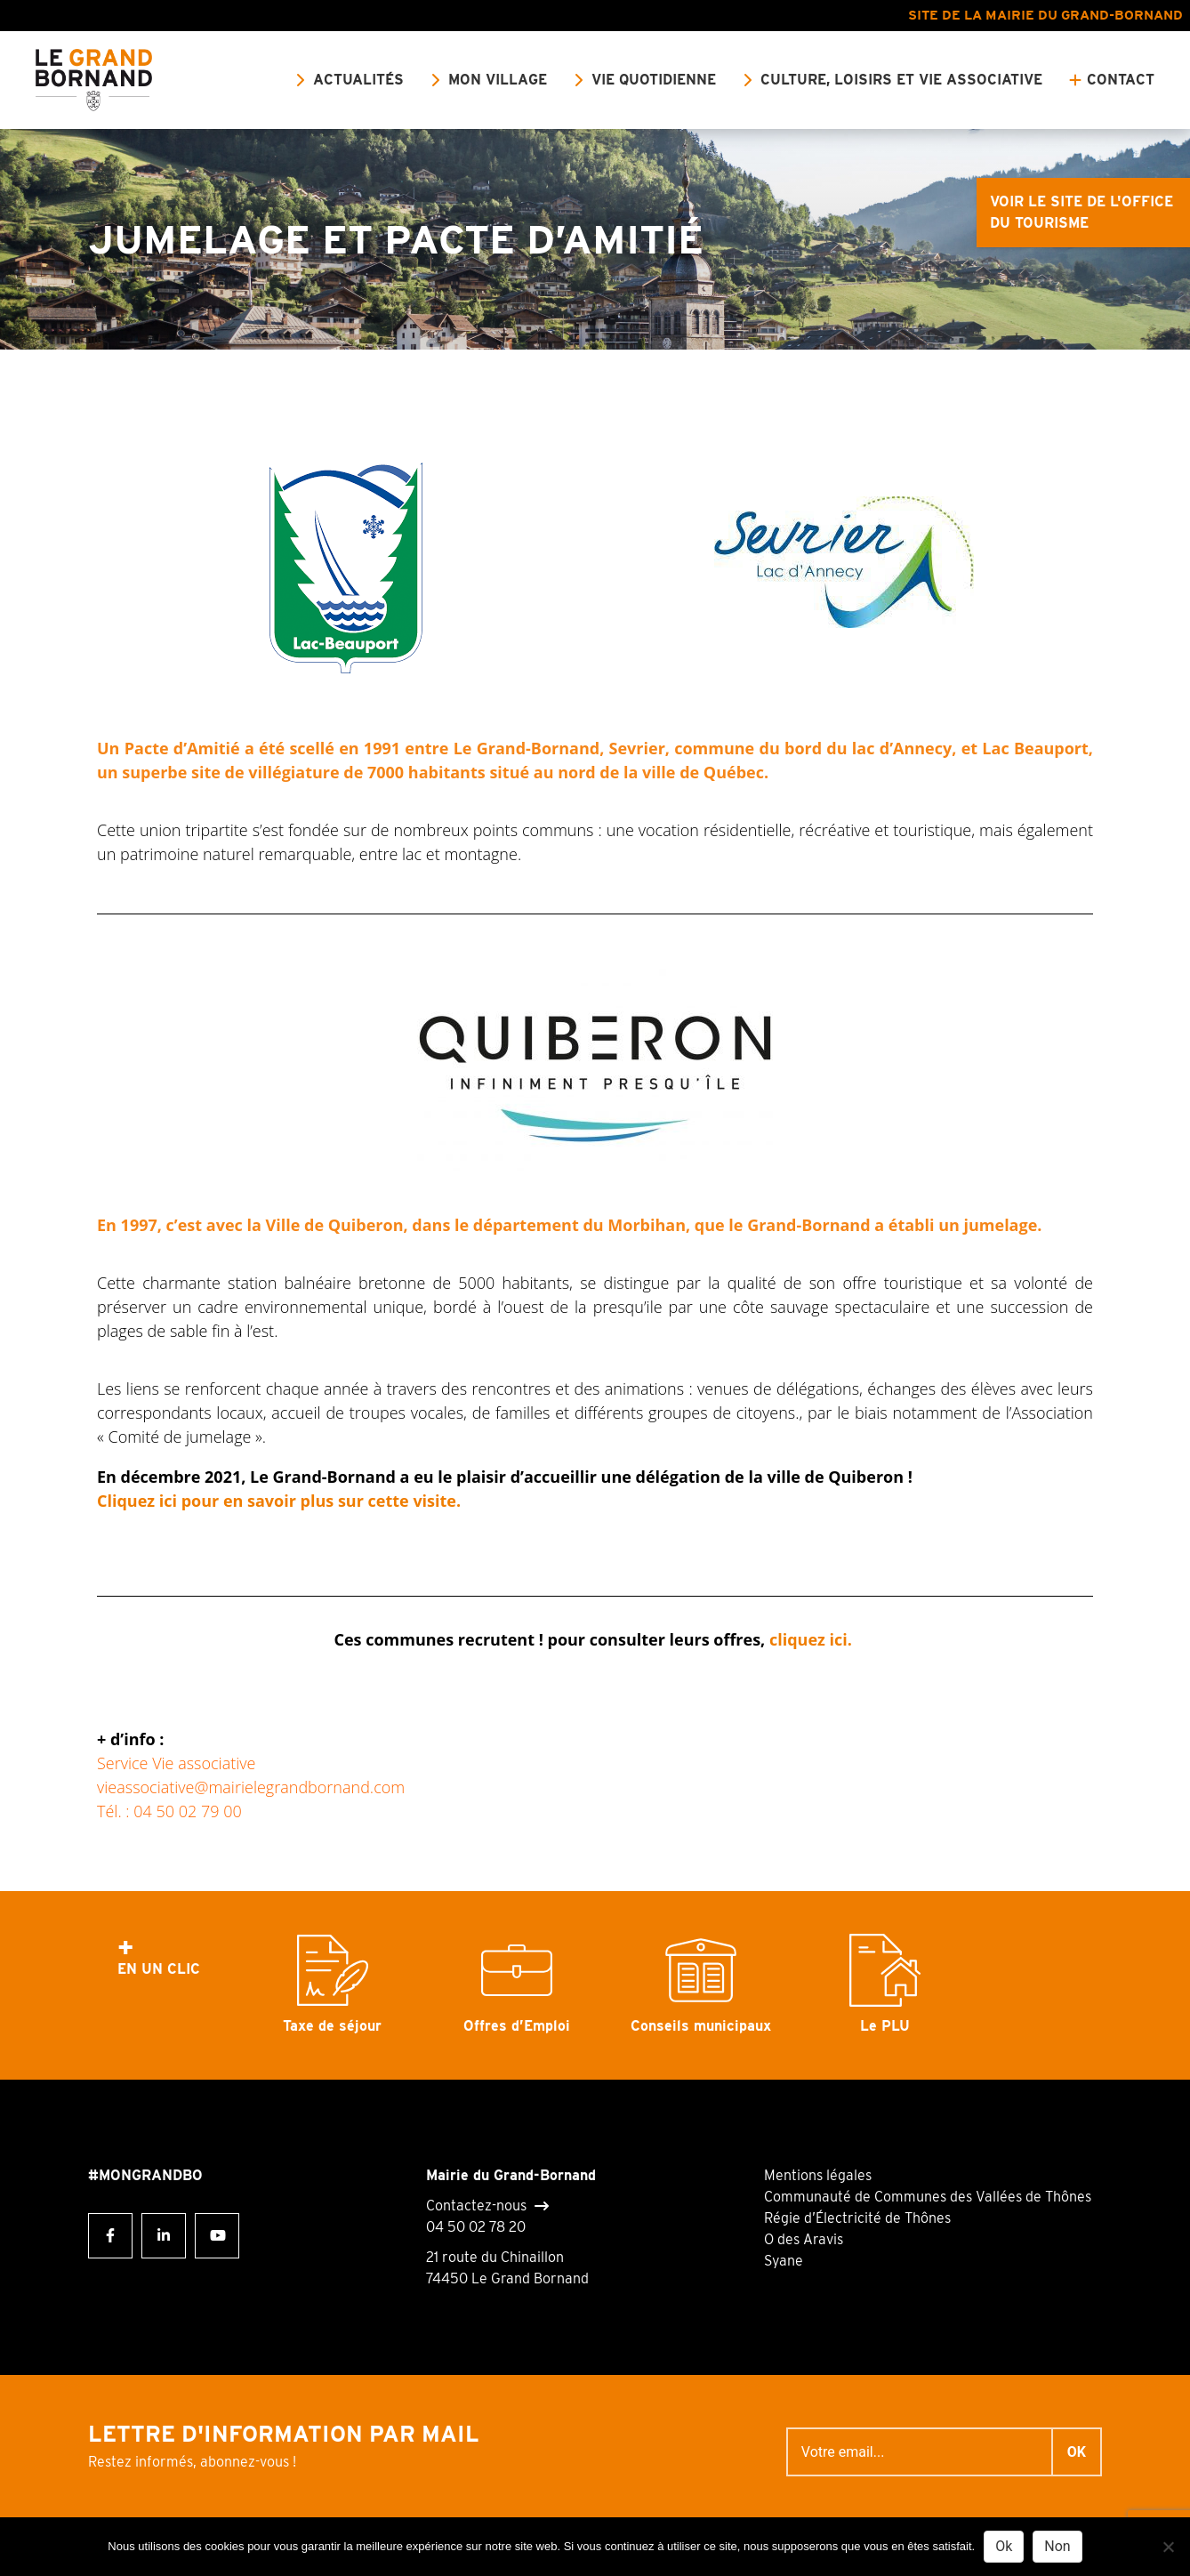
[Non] (1168, 2547)
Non (1057, 2546)
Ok (1003, 2546)
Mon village (497, 79)
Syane (783, 2260)
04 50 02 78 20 (476, 2226)
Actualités (358, 79)
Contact (1120, 79)
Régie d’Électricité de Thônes (857, 2218)
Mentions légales (818, 2175)
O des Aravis (803, 2239)
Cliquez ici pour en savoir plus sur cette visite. (281, 1500)
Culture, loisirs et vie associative (901, 79)
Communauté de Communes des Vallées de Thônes (927, 2196)
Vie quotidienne (653, 79)
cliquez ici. (812, 1639)
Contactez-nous (476, 2206)
